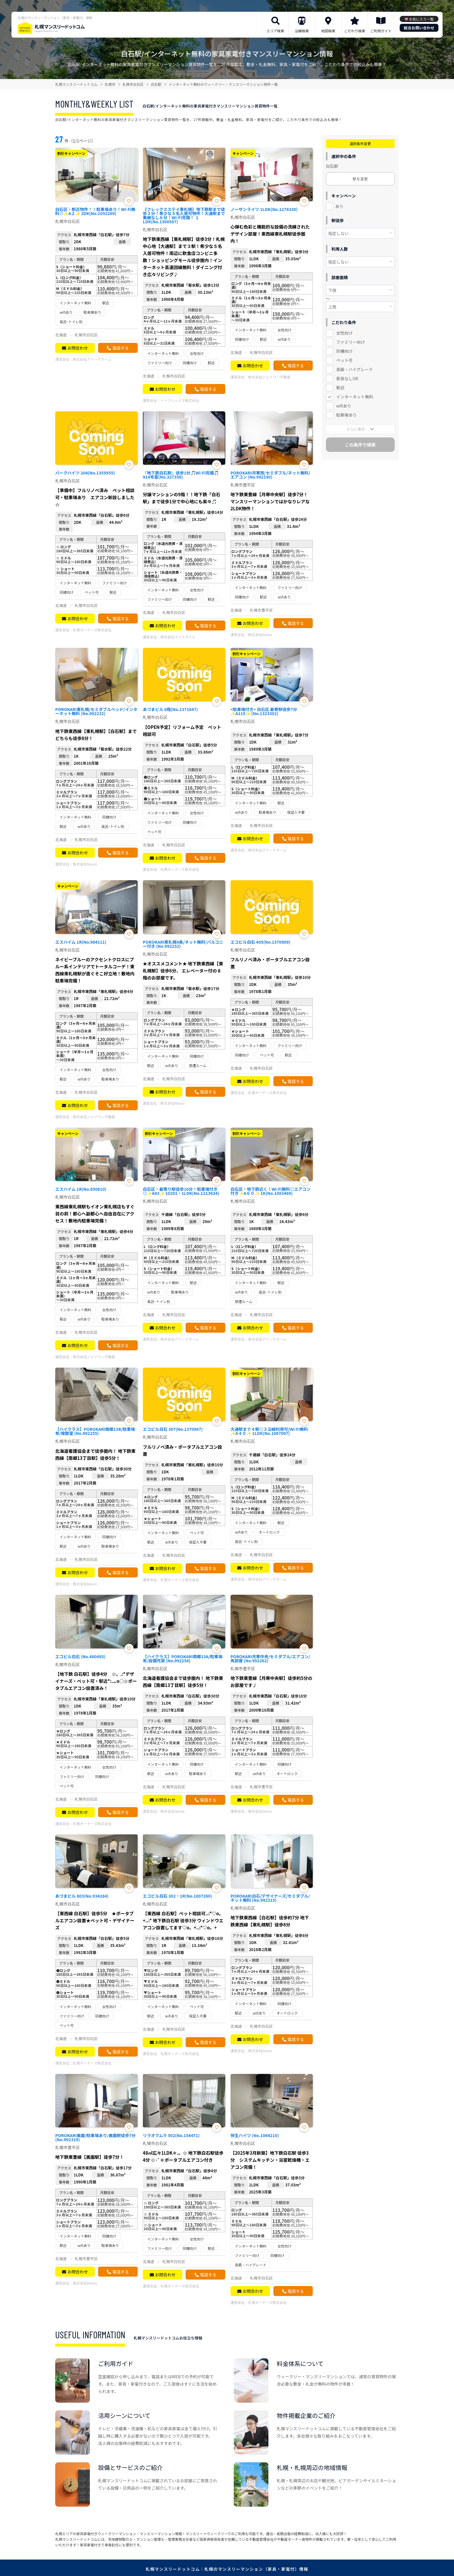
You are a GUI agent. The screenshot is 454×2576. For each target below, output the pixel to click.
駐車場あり (346, 415)
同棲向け (344, 351)
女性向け (344, 333)
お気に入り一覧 (421, 18)
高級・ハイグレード (354, 369)
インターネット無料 (354, 397)
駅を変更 (360, 179)
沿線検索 (302, 30)
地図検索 (328, 30)
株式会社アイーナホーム (92, 359)
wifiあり (343, 406)
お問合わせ (77, 348)
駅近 (340, 387)
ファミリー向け (350, 342)
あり (339, 206)
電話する (120, 348)
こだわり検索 (354, 30)
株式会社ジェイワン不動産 (269, 376)
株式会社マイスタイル (178, 636)
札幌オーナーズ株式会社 (92, 629)
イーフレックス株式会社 (179, 400)
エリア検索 (275, 30)
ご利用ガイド (380, 30)
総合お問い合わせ (419, 28)
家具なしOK (347, 378)
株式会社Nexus (260, 634)
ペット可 (344, 360)
